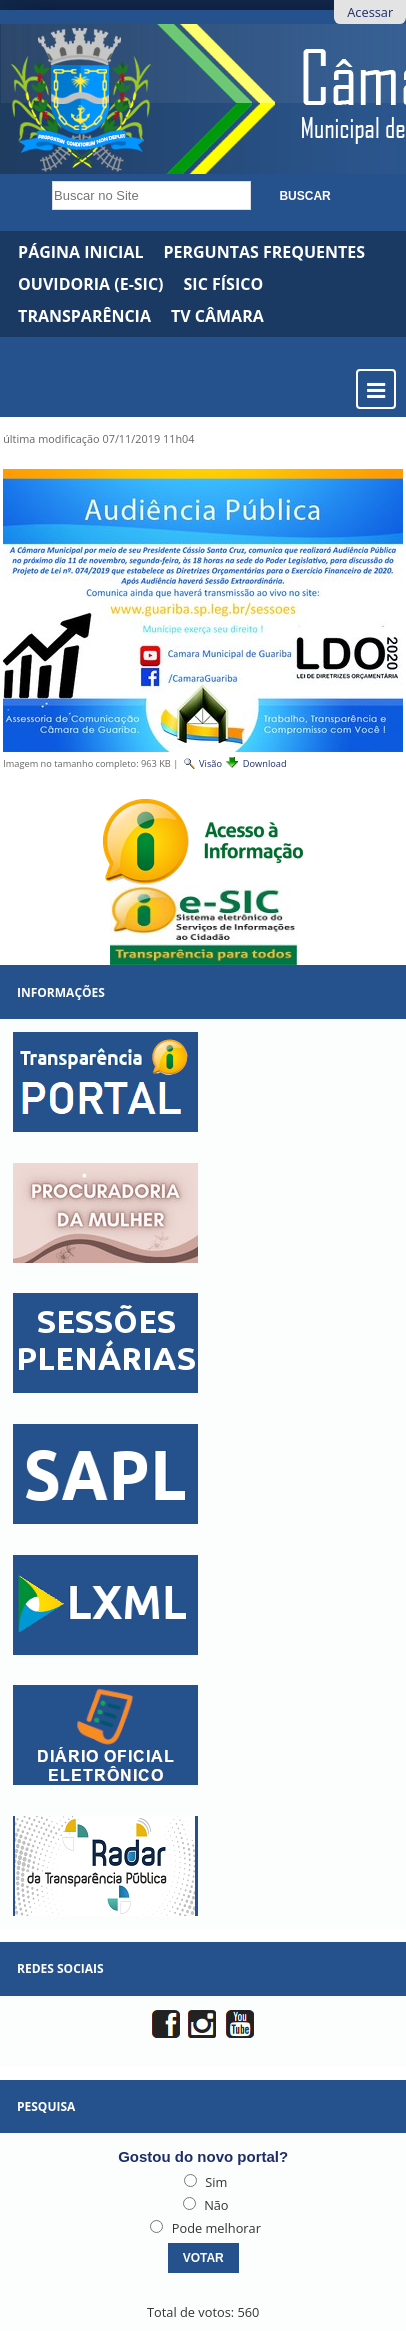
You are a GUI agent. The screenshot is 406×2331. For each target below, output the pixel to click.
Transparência (84, 316)
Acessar (370, 12)
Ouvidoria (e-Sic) (90, 284)
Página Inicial (80, 252)
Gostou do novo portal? (203, 2156)
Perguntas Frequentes (264, 252)
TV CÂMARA (217, 316)
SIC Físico (224, 284)
